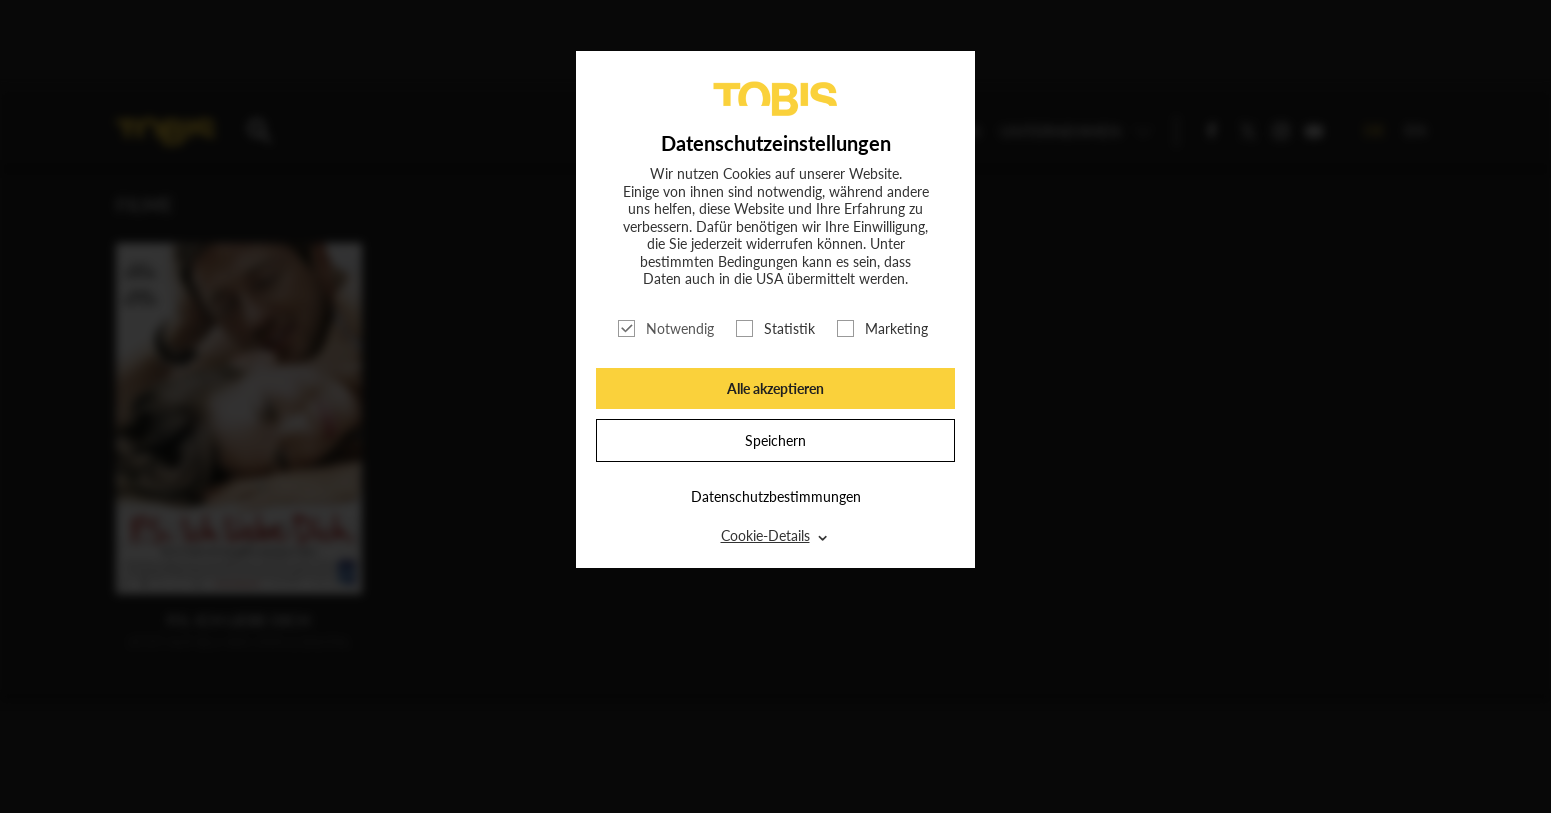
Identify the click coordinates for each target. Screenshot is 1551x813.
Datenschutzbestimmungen (776, 496)
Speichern (775, 440)
